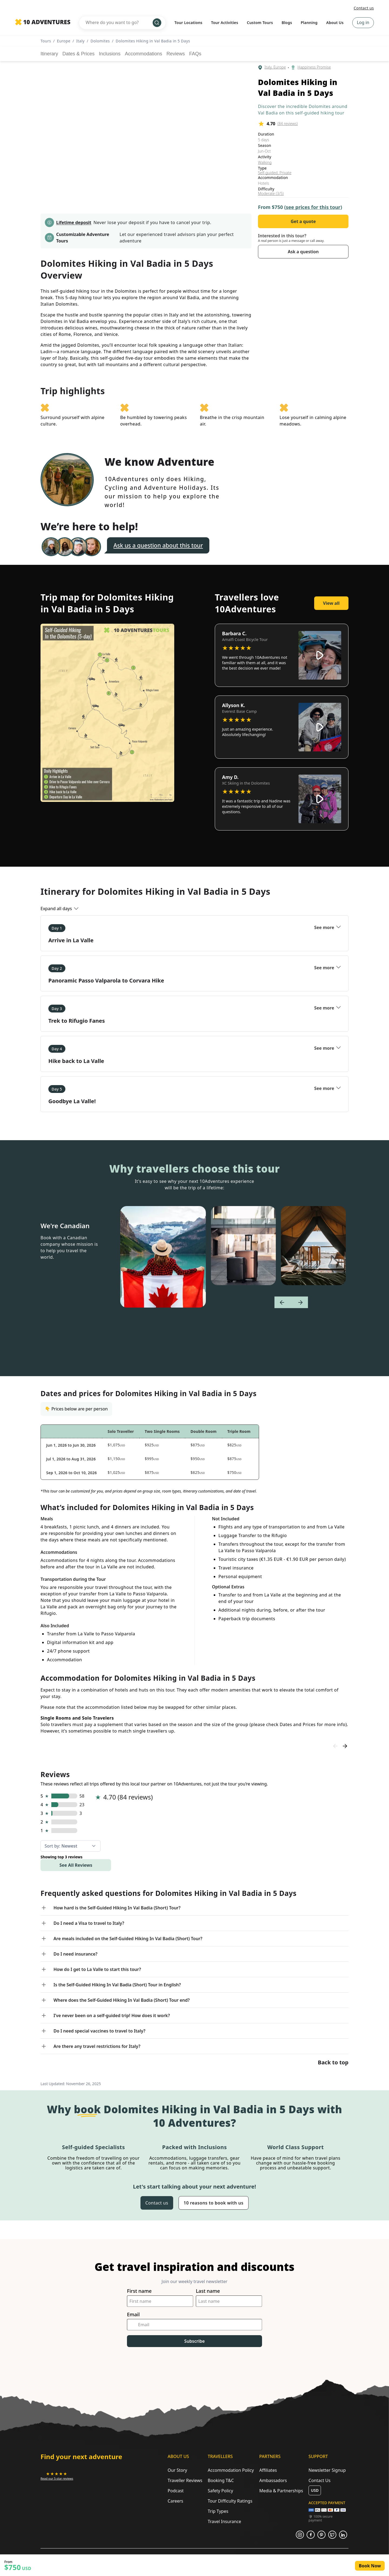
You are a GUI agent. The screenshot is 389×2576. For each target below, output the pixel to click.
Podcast (176, 2491)
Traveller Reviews (185, 2480)
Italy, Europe (275, 67)
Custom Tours (260, 22)
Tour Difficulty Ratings (230, 2501)
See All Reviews (75, 1865)
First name (139, 2291)
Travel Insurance (224, 2521)
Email (133, 2314)
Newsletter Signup (327, 2470)
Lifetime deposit (73, 222)
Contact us (364, 8)
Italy (80, 40)
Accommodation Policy (231, 2470)
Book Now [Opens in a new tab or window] (370, 2566)
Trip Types (218, 2511)
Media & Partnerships (281, 2491)
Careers (175, 2501)
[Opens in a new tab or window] (57, 2475)
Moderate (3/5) (271, 193)
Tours (46, 40)
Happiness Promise (314, 67)
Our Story (177, 2470)
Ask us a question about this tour (158, 545)
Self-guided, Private (274, 173)
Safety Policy (220, 2491)
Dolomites (100, 40)
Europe (64, 40)
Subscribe (194, 2341)
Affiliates (268, 2470)
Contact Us (319, 2480)
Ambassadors (273, 2480)
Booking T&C (221, 2480)
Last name (208, 2291)
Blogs (286, 22)
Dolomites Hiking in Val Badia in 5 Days (153, 40)
